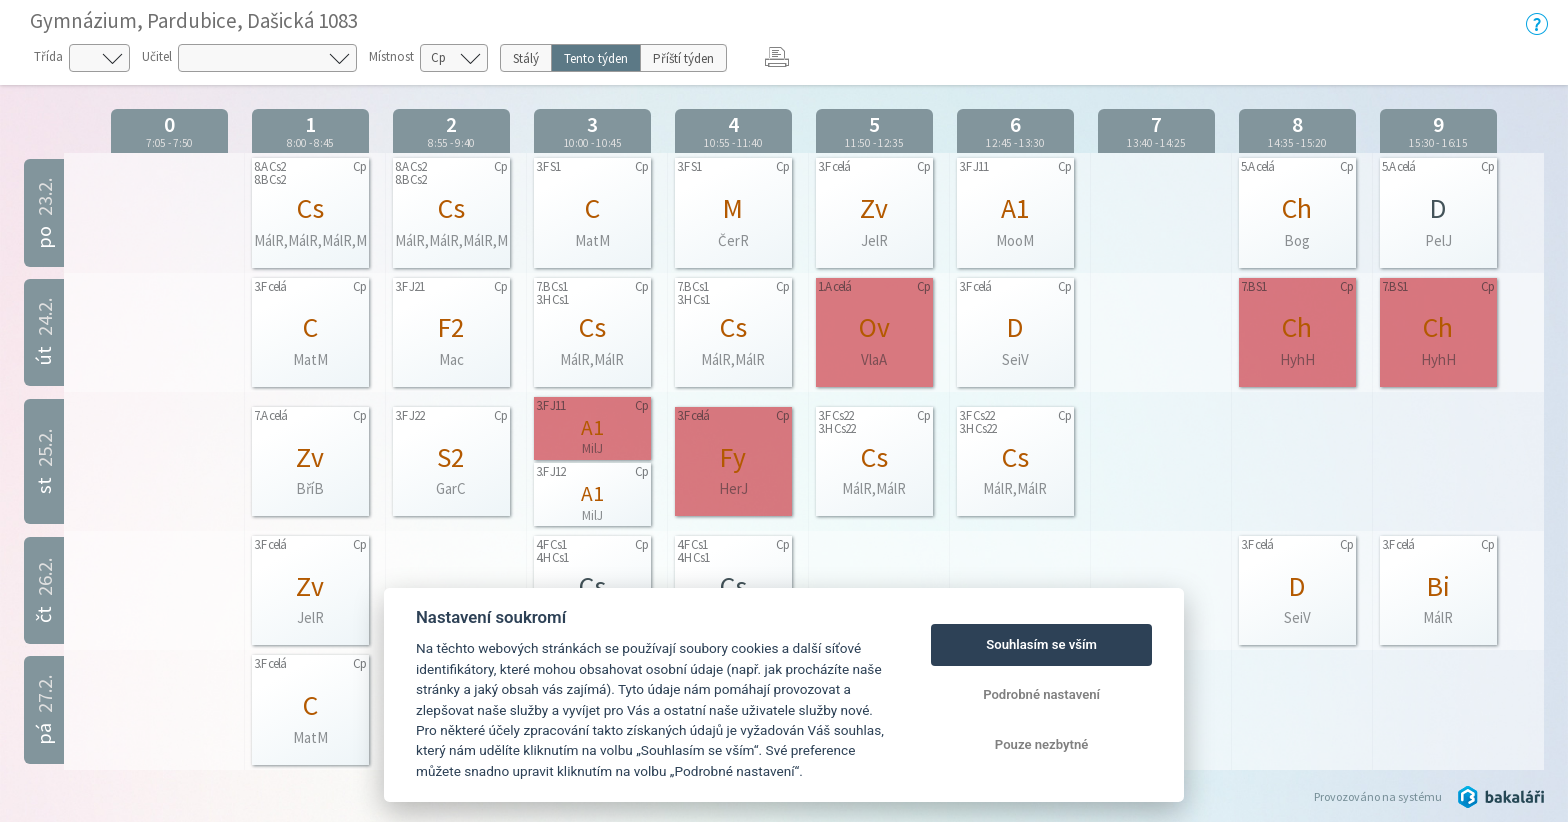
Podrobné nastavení (1041, 694)
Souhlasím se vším (1041, 644)
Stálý (526, 58)
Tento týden (596, 58)
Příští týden (683, 58)
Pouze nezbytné (1042, 744)
